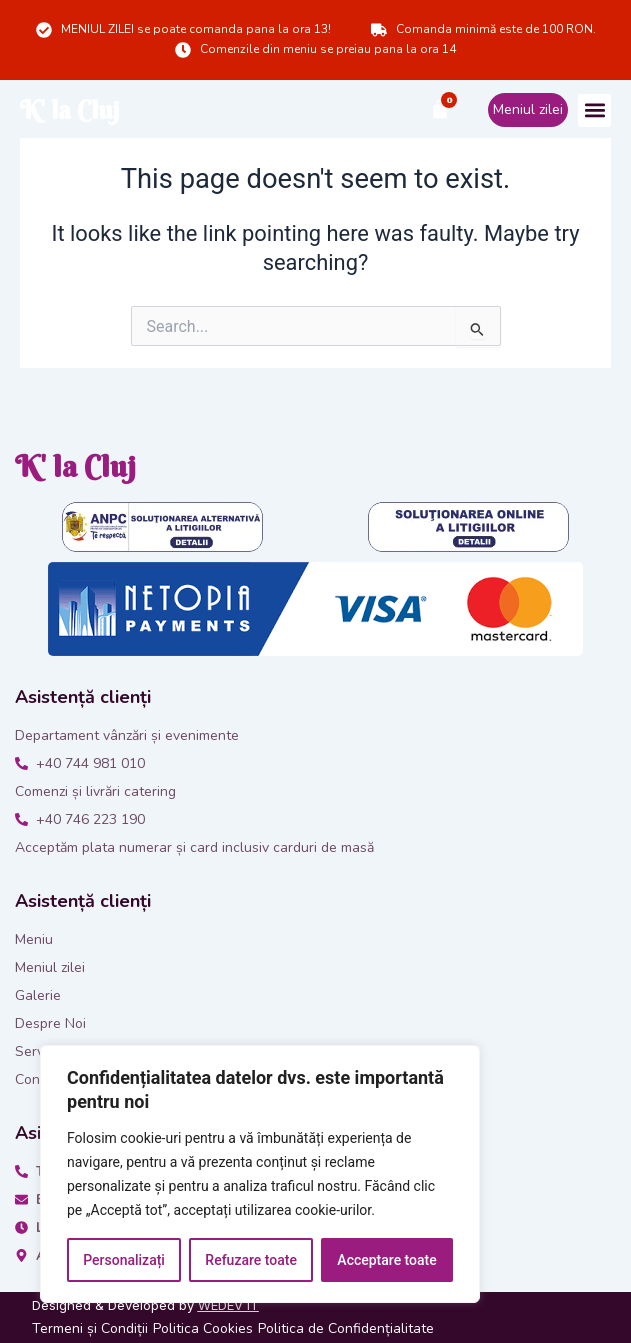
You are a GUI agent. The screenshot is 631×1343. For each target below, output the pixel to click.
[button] (594, 110)
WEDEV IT (228, 1305)
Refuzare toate (251, 1260)
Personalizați (124, 1260)
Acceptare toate (386, 1260)
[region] (260, 1174)
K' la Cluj (70, 110)
